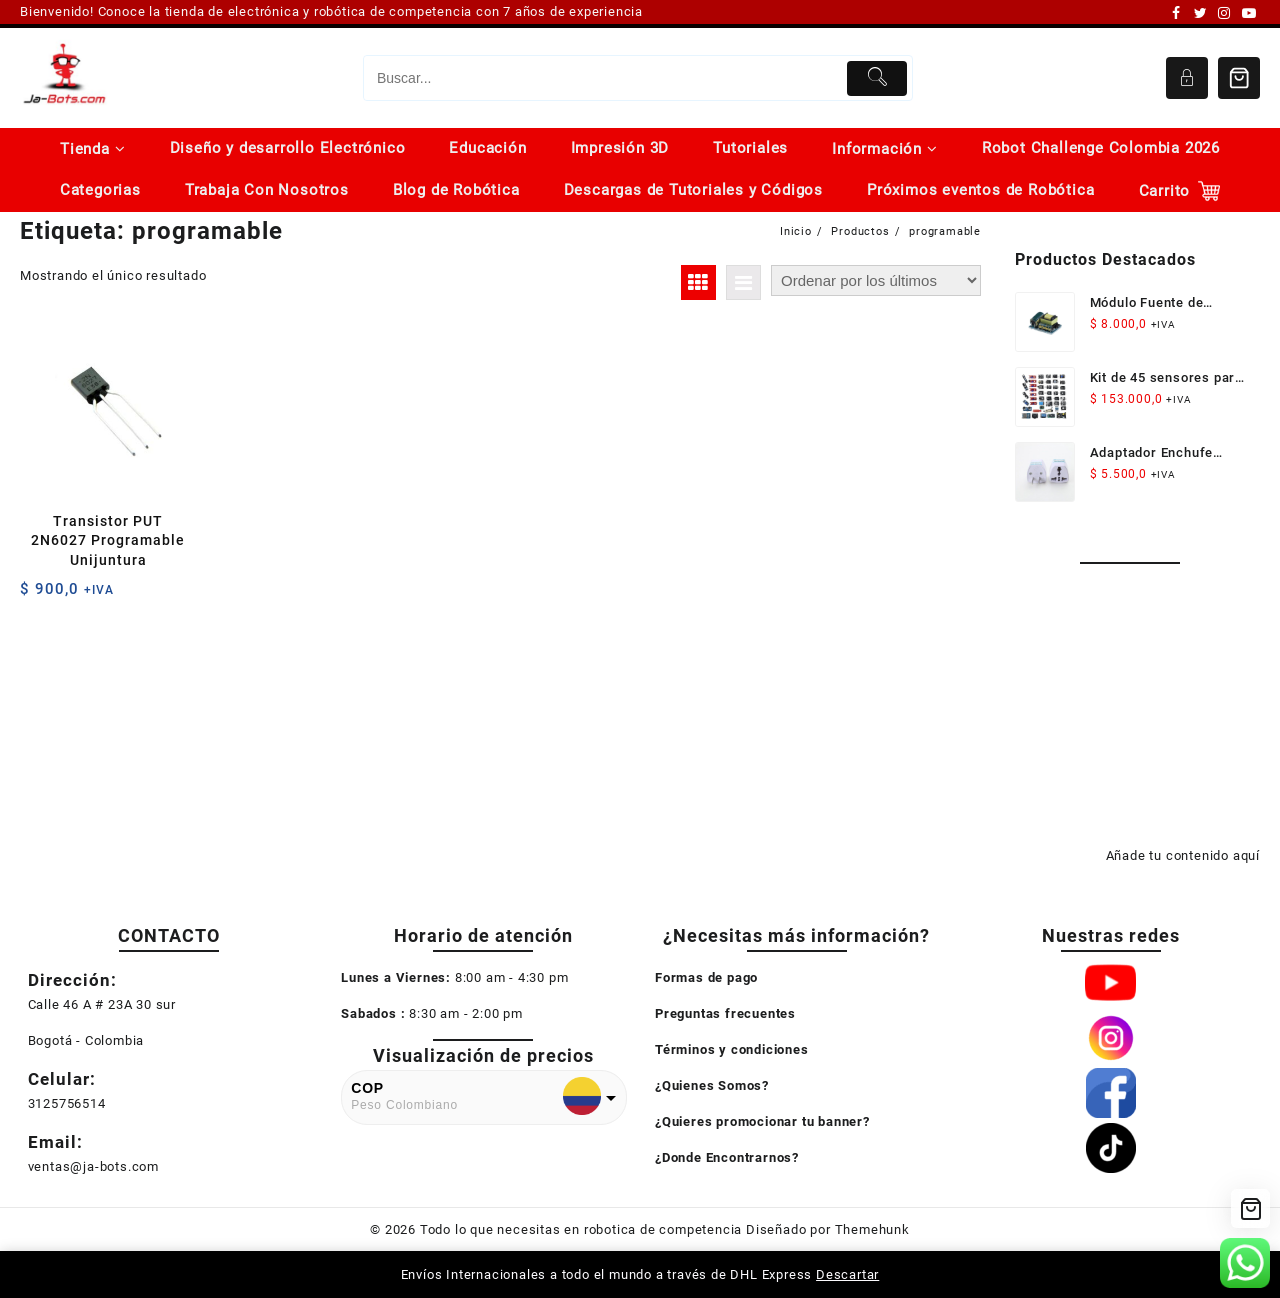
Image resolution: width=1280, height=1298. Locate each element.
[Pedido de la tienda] (876, 280)
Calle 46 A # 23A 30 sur (102, 1004)
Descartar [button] (847, 1274)
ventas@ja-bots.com (93, 1166)
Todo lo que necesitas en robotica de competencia (581, 1229)
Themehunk (872, 1229)
